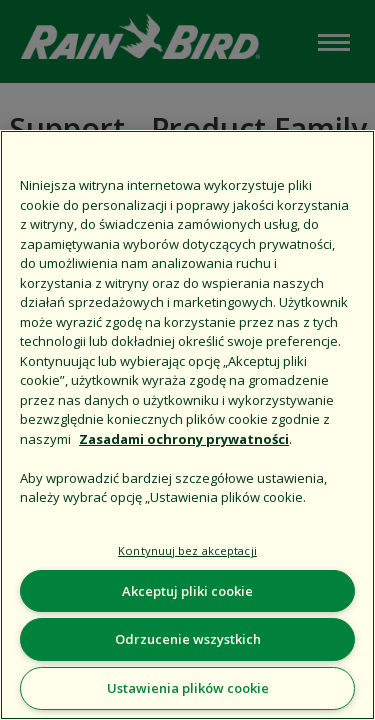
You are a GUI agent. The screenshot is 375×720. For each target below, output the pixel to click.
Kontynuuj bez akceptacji (187, 550)
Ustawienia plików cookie (188, 688)
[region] (187, 425)
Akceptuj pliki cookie (187, 591)
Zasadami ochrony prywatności (184, 439)
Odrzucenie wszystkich (188, 639)
